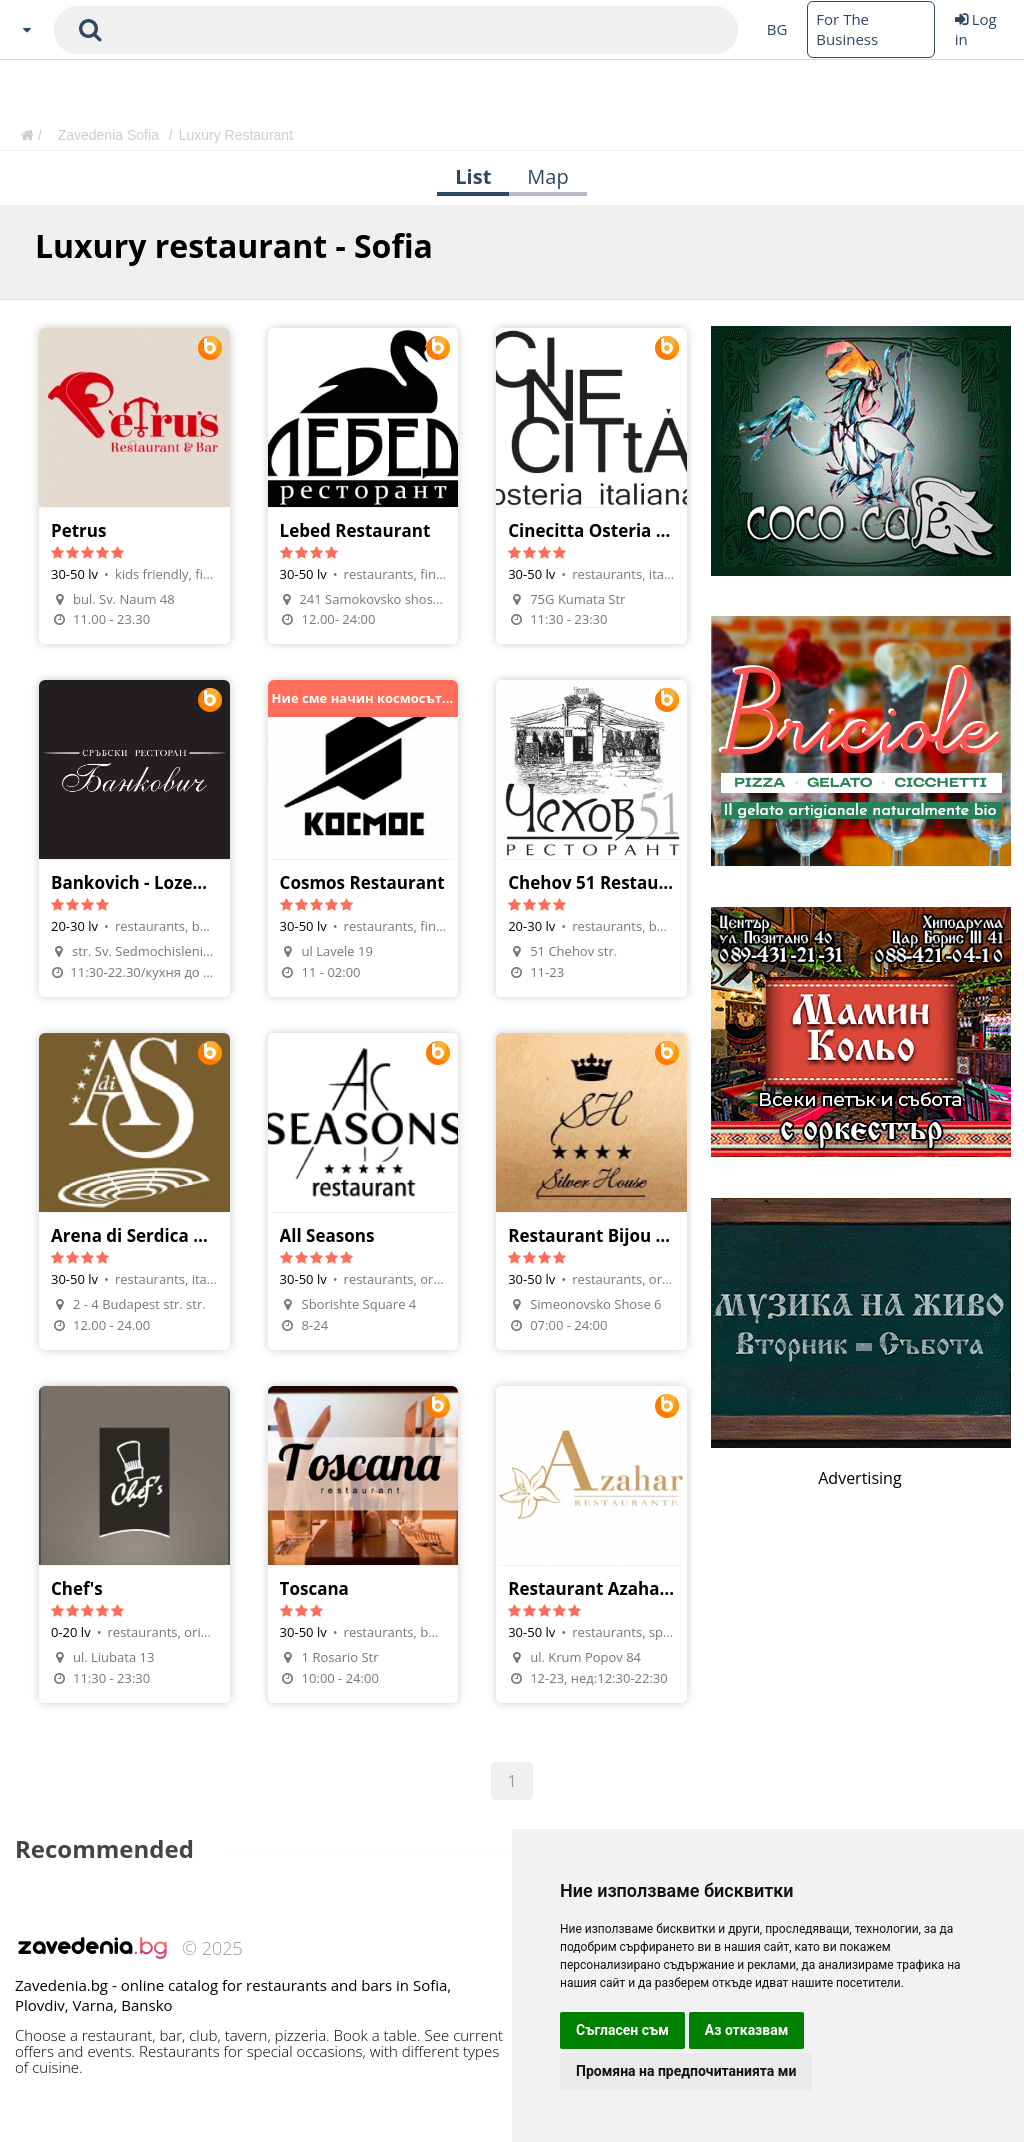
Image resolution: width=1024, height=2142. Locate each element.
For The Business (847, 29)
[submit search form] (90, 30)
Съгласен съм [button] (622, 2030)
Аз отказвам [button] (747, 2030)
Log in (976, 29)
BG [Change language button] (777, 29)
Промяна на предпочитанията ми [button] (686, 2071)
